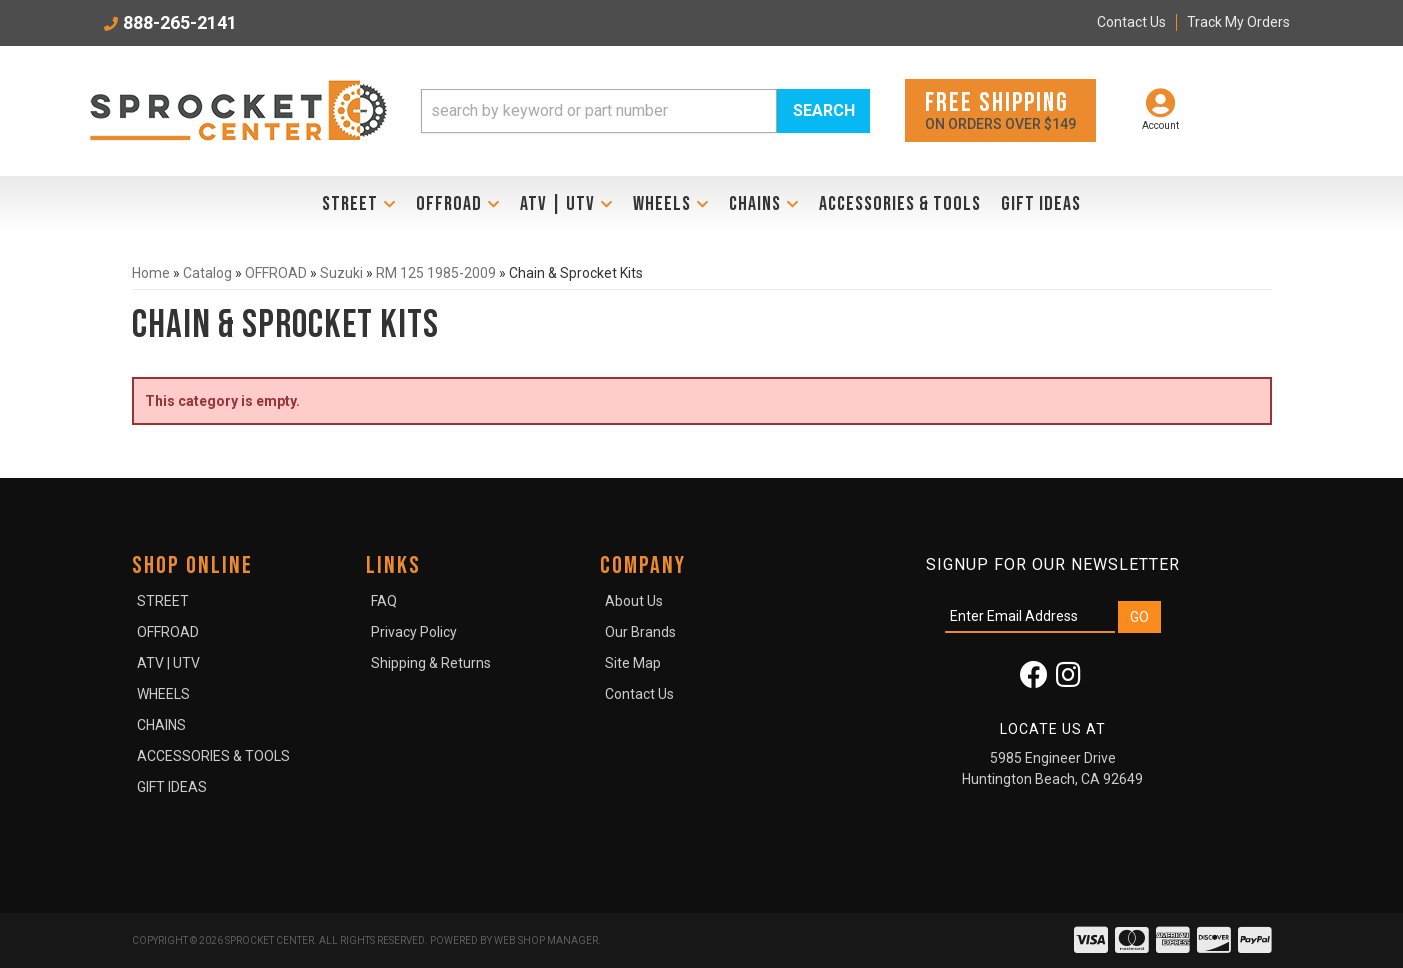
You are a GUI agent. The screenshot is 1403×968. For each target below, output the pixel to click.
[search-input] (599, 111)
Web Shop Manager (546, 940)
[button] (646, 111)
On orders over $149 (1000, 109)
